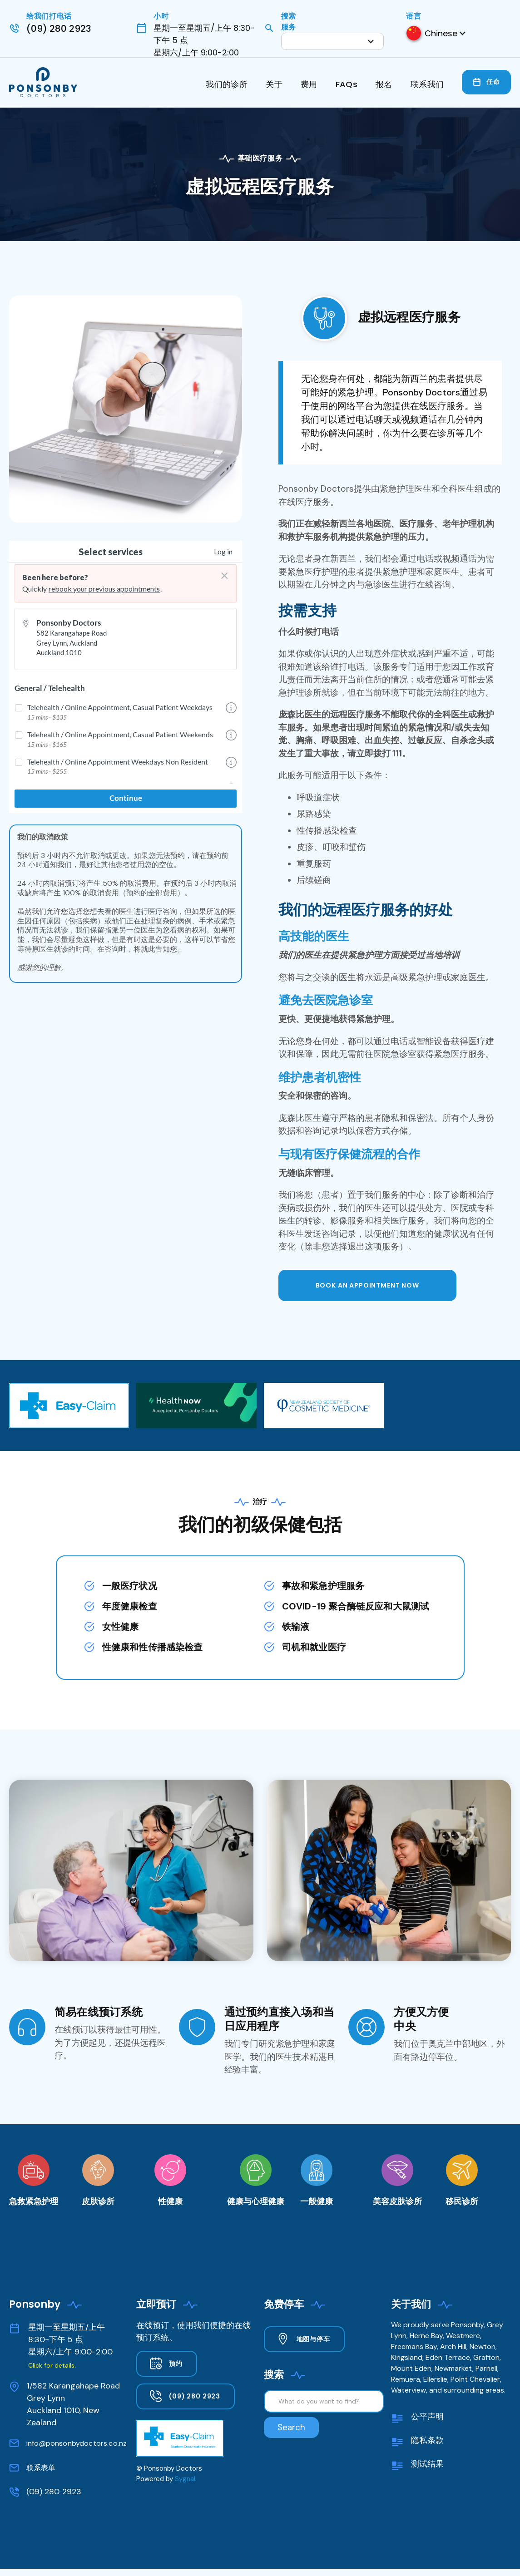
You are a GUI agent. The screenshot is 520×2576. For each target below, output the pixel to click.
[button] (332, 41)
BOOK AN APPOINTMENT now (367, 1285)
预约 (176, 2363)
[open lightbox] (125, 409)
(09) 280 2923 (53, 2491)
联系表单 (41, 2467)
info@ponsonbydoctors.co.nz (76, 2443)
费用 (309, 84)
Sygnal (185, 2478)
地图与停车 (313, 2339)
